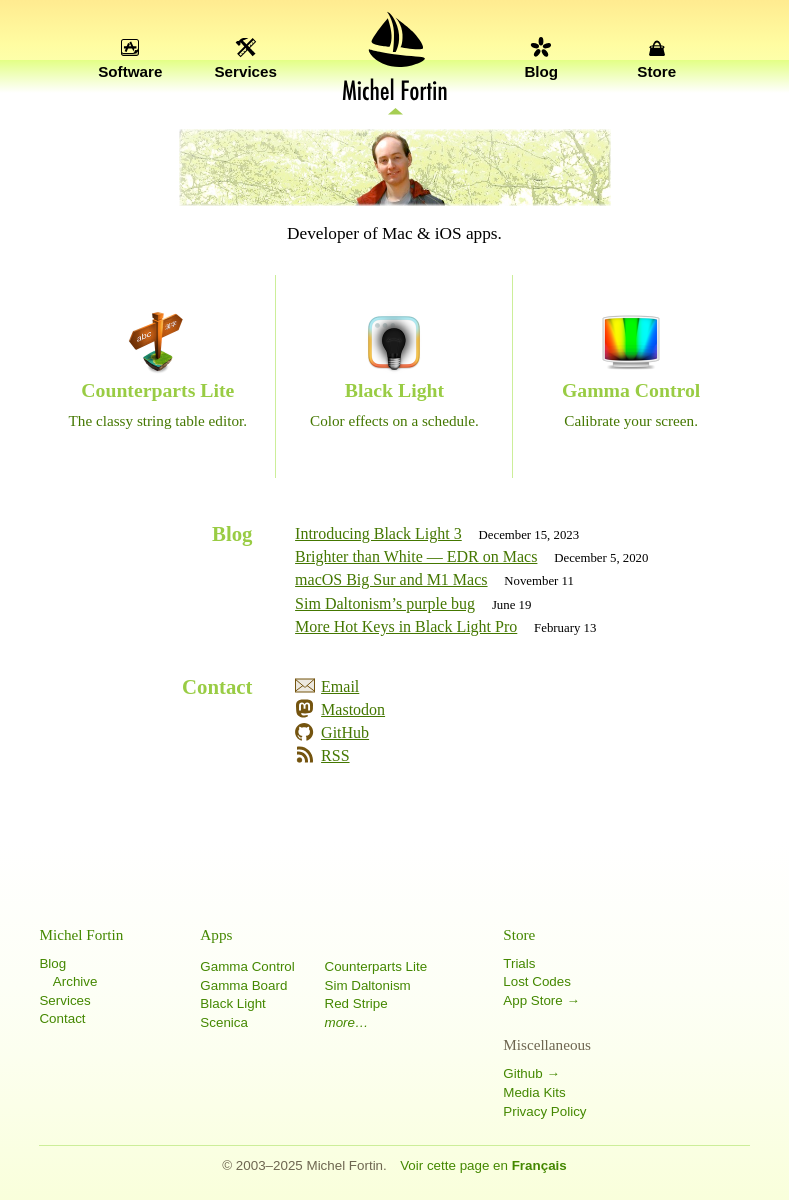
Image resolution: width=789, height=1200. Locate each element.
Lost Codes (537, 981)
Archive (75, 981)
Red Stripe (356, 1003)
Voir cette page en (483, 1165)
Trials (519, 963)
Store (656, 71)
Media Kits (534, 1092)
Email (340, 686)
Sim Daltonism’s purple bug (385, 603)
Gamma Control (247, 966)
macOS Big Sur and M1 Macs (391, 579)
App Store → (541, 1000)
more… (347, 1022)
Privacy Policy (544, 1111)
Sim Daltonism (368, 985)
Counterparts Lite (376, 966)
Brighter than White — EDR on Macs (416, 556)
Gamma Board (243, 985)
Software (130, 71)
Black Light (232, 1003)
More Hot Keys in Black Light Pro (406, 626)
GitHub (345, 732)
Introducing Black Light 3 (378, 533)
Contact (62, 1018)
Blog (541, 71)
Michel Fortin (81, 934)
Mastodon (353, 709)
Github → (531, 1073)
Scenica (224, 1022)
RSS (335, 755)
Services (245, 71)
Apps (216, 934)
